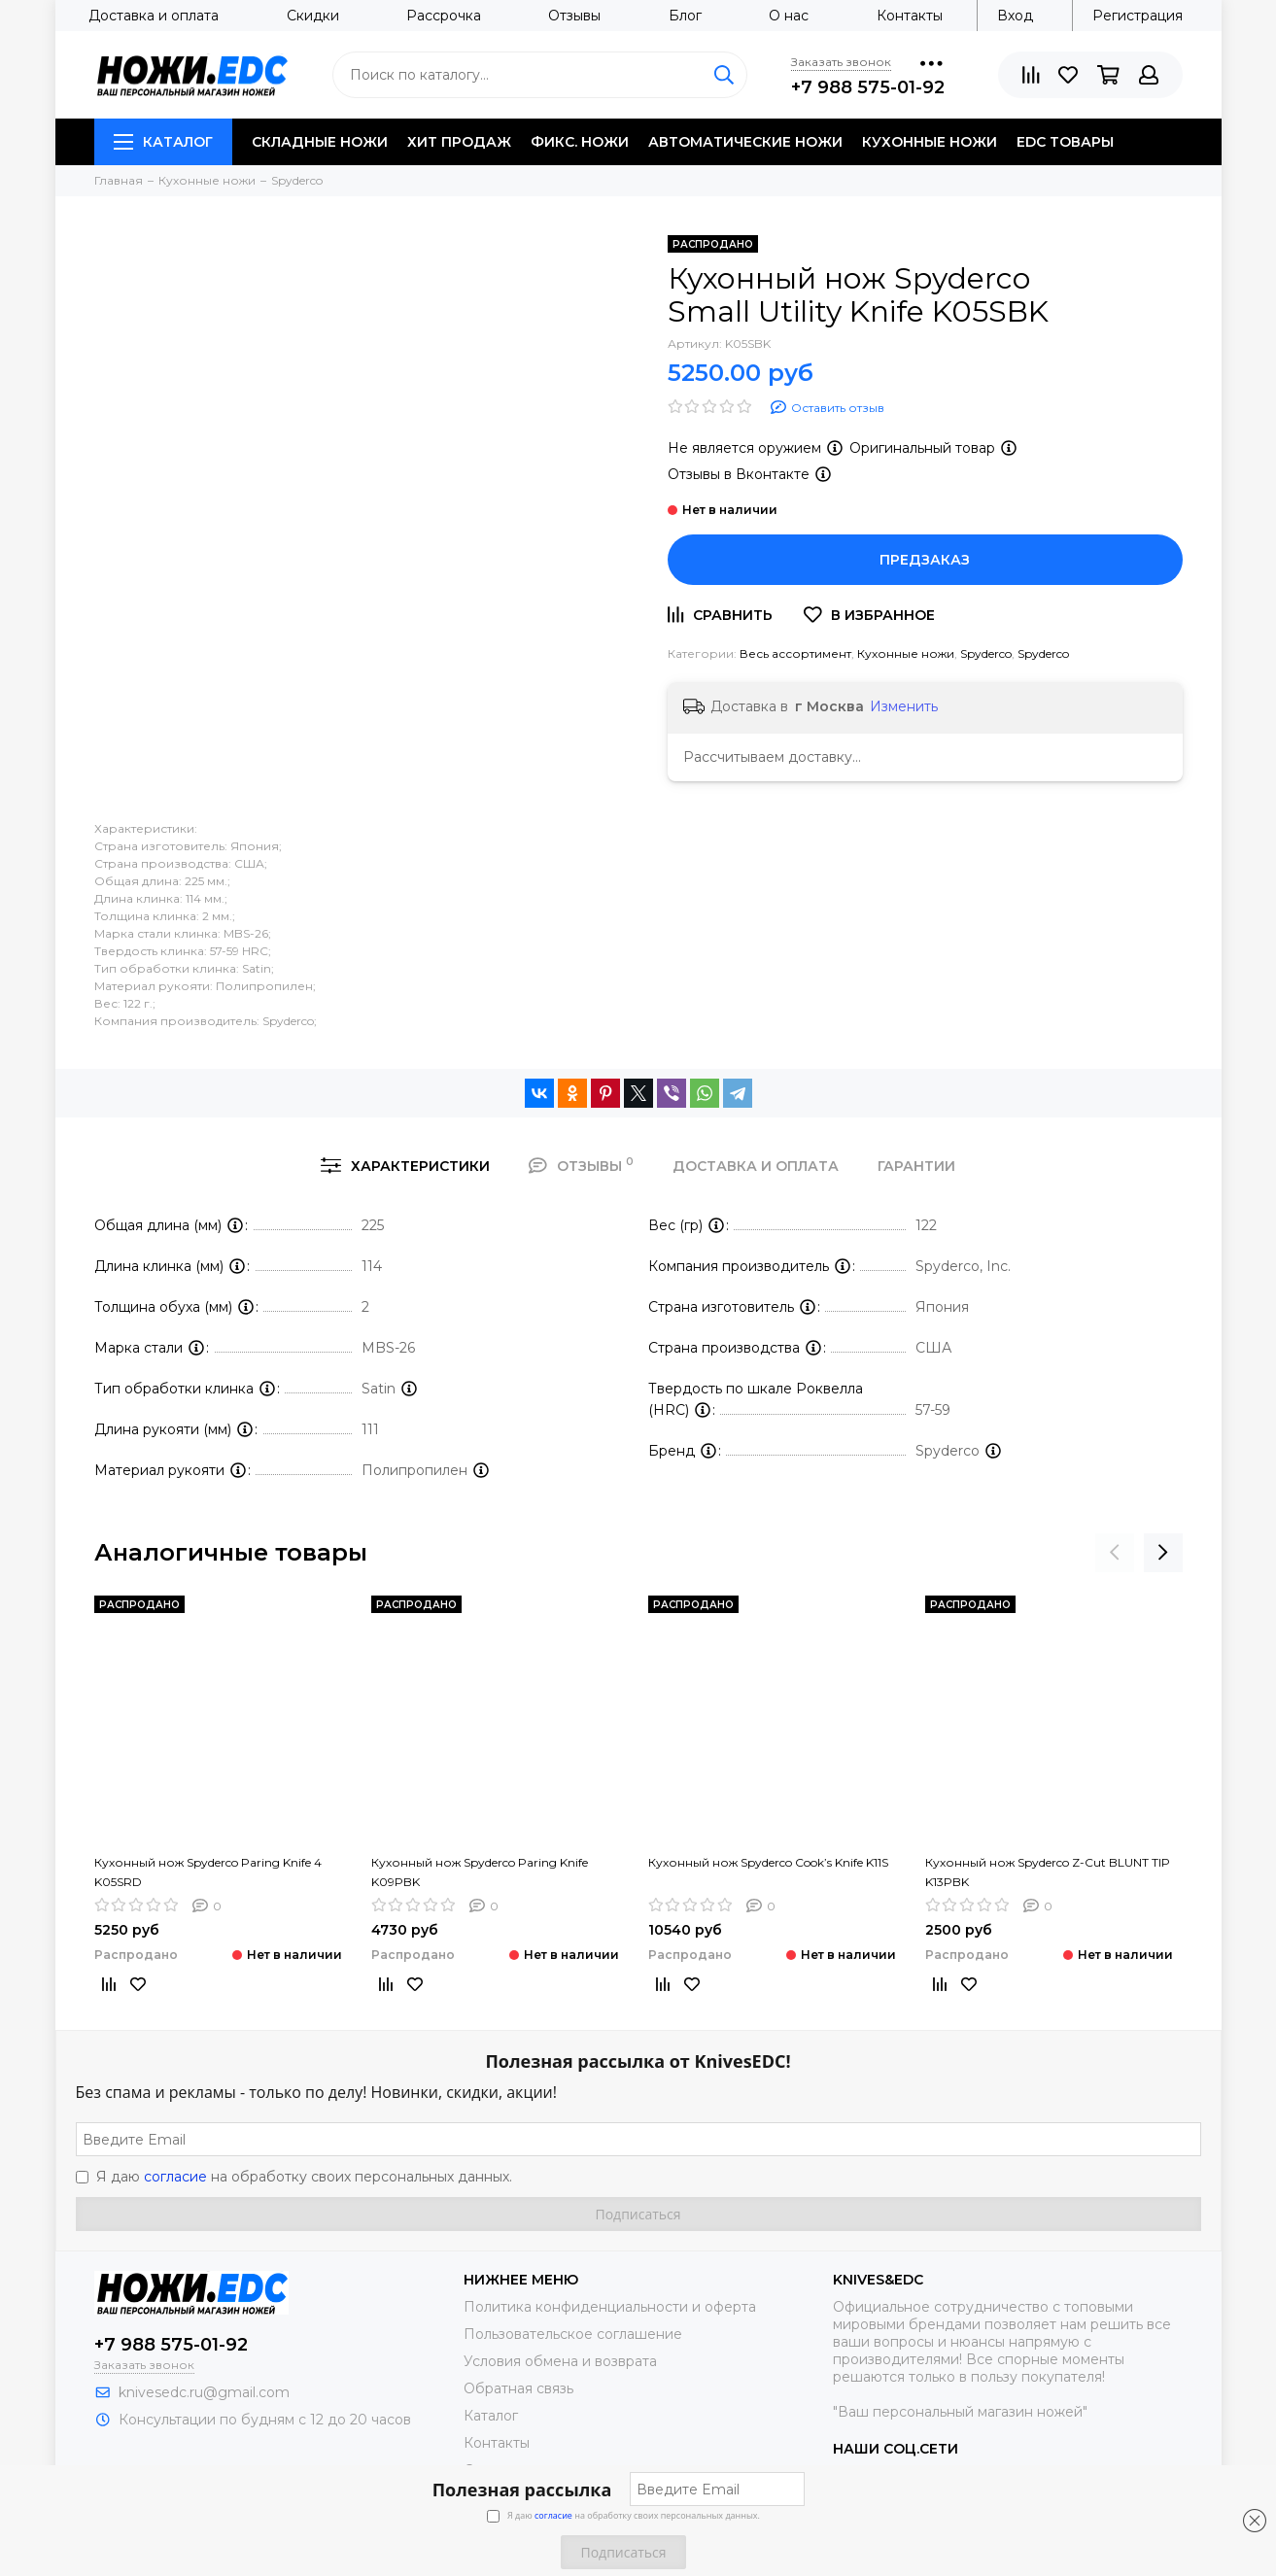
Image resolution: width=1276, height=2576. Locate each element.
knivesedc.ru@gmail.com (204, 2392)
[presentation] (1114, 1552)
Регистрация (1137, 15)
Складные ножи (320, 142)
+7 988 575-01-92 (868, 87)
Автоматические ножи (745, 142)
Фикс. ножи (580, 142)
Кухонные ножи (929, 142)
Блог (685, 15)
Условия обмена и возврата (560, 2361)
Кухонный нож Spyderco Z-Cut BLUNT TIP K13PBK (1047, 1872)
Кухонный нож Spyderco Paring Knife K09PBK (479, 1872)
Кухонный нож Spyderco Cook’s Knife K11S (768, 1862)
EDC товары (1065, 142)
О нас (789, 15)
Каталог (163, 142)
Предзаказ (924, 559)
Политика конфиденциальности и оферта (610, 2307)
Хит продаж (459, 142)
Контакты (910, 15)
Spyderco (986, 653)
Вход (1015, 15)
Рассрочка (443, 15)
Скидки (313, 15)
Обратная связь (518, 2388)
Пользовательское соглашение (573, 2334)
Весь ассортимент (795, 653)
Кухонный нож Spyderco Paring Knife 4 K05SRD (208, 1872)
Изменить (904, 706)
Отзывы (574, 15)
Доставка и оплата (153, 15)
